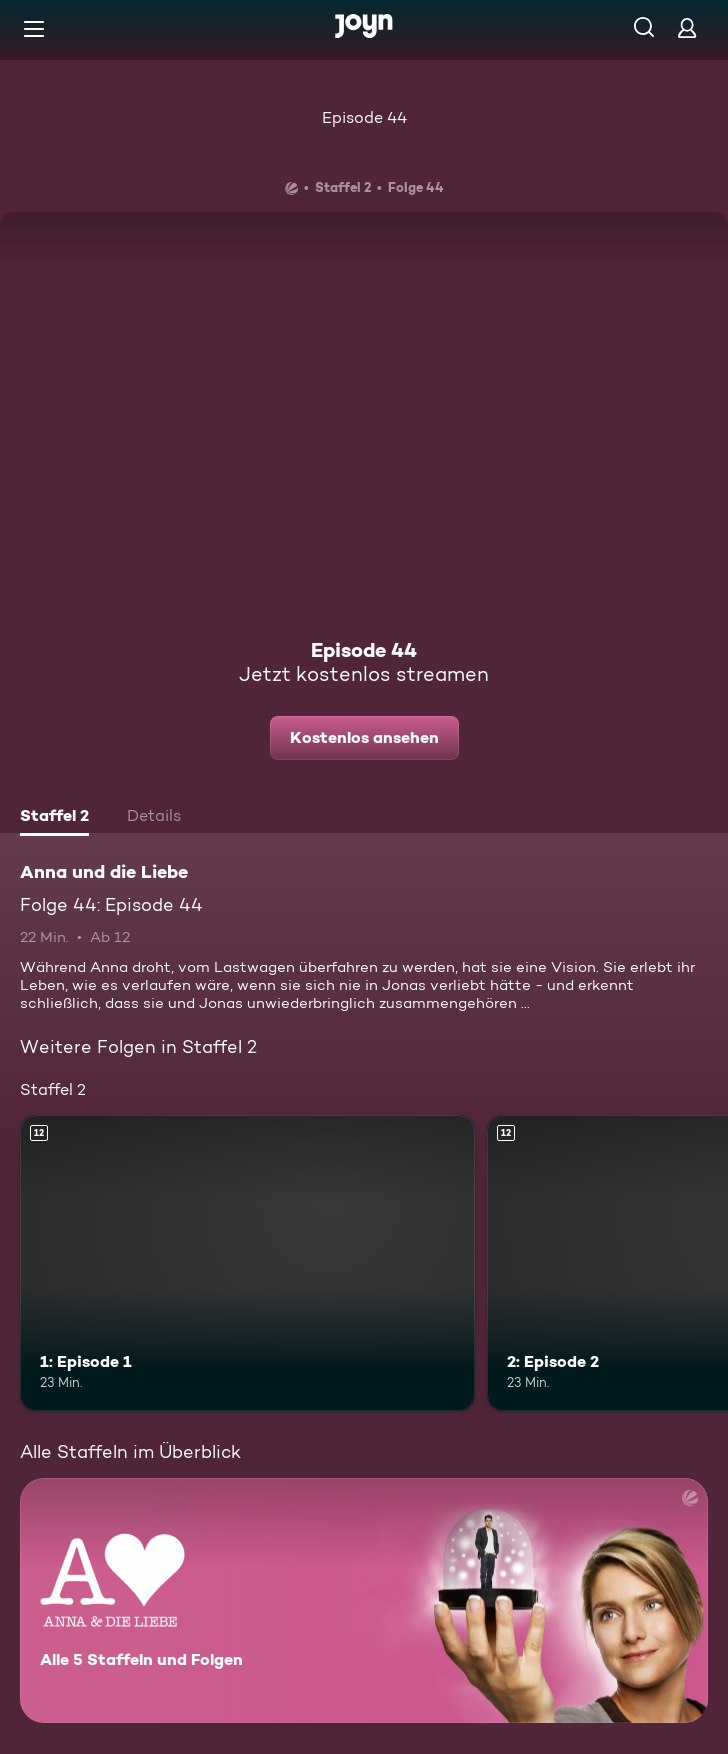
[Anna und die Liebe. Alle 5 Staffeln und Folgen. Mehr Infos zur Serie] (364, 1600)
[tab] (54, 818)
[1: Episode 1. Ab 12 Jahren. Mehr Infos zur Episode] (247, 1263)
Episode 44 (364, 117)
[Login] (687, 27)
